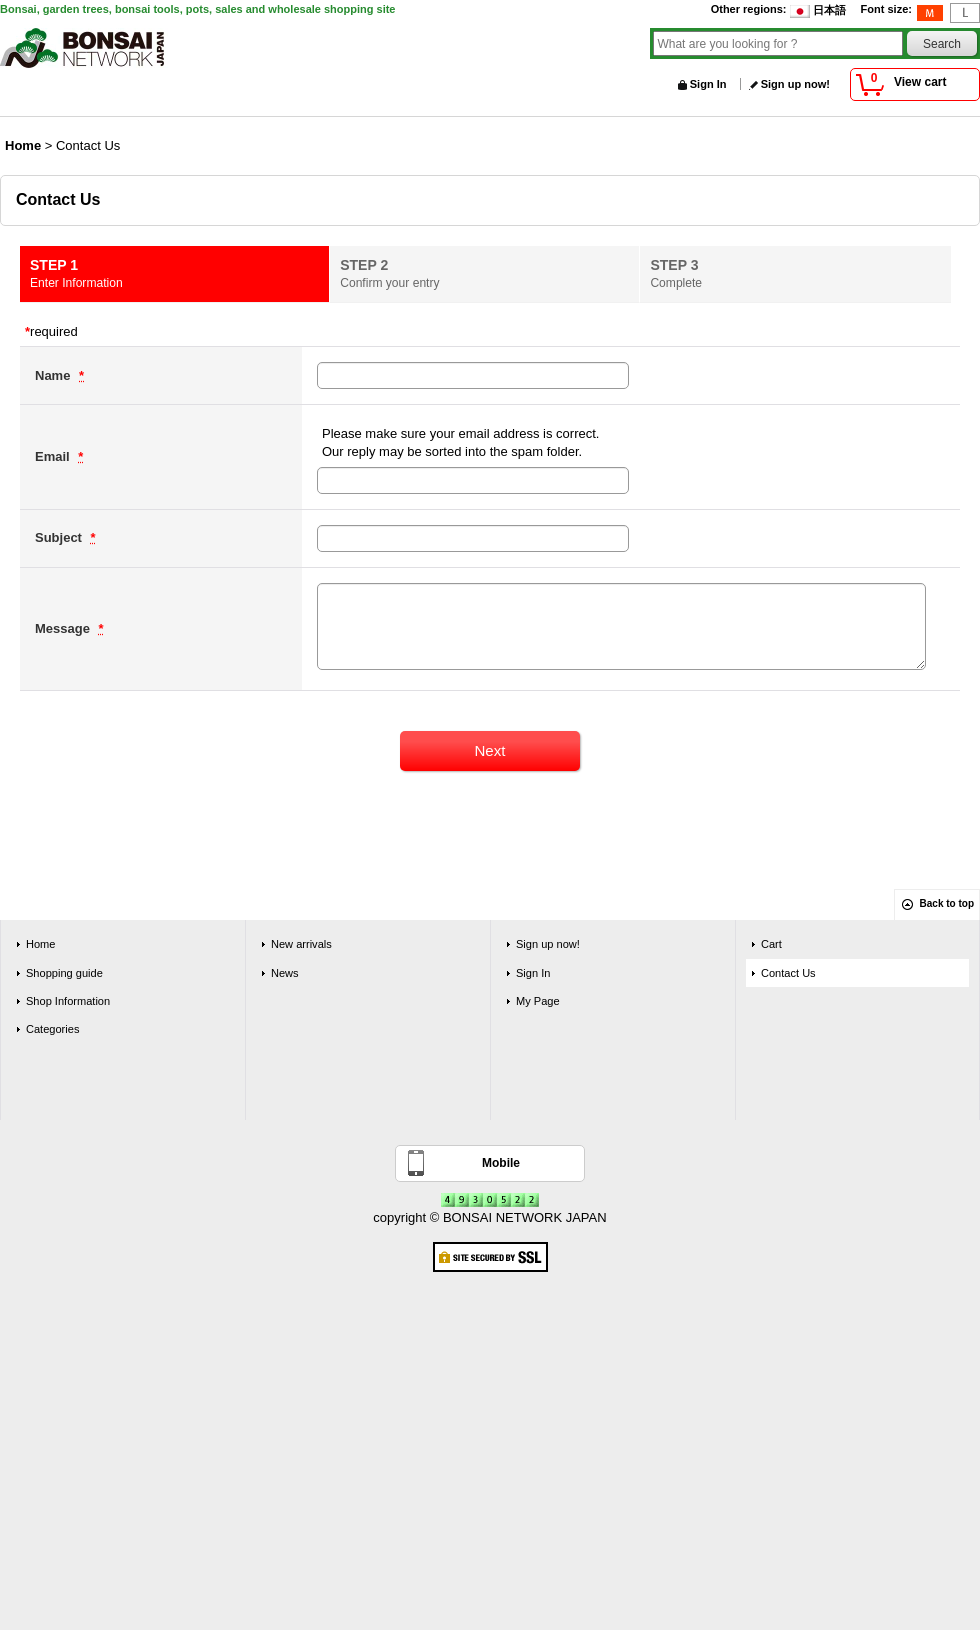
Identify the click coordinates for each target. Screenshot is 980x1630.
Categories (52, 1029)
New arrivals (301, 944)
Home (40, 944)
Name (54, 375)
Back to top (947, 903)
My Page (538, 1001)
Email (54, 456)
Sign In (708, 84)
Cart (771, 944)
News (285, 973)
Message (64, 628)
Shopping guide (64, 973)
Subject (60, 537)
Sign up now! (795, 84)
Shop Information (68, 1001)
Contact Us (788, 973)
